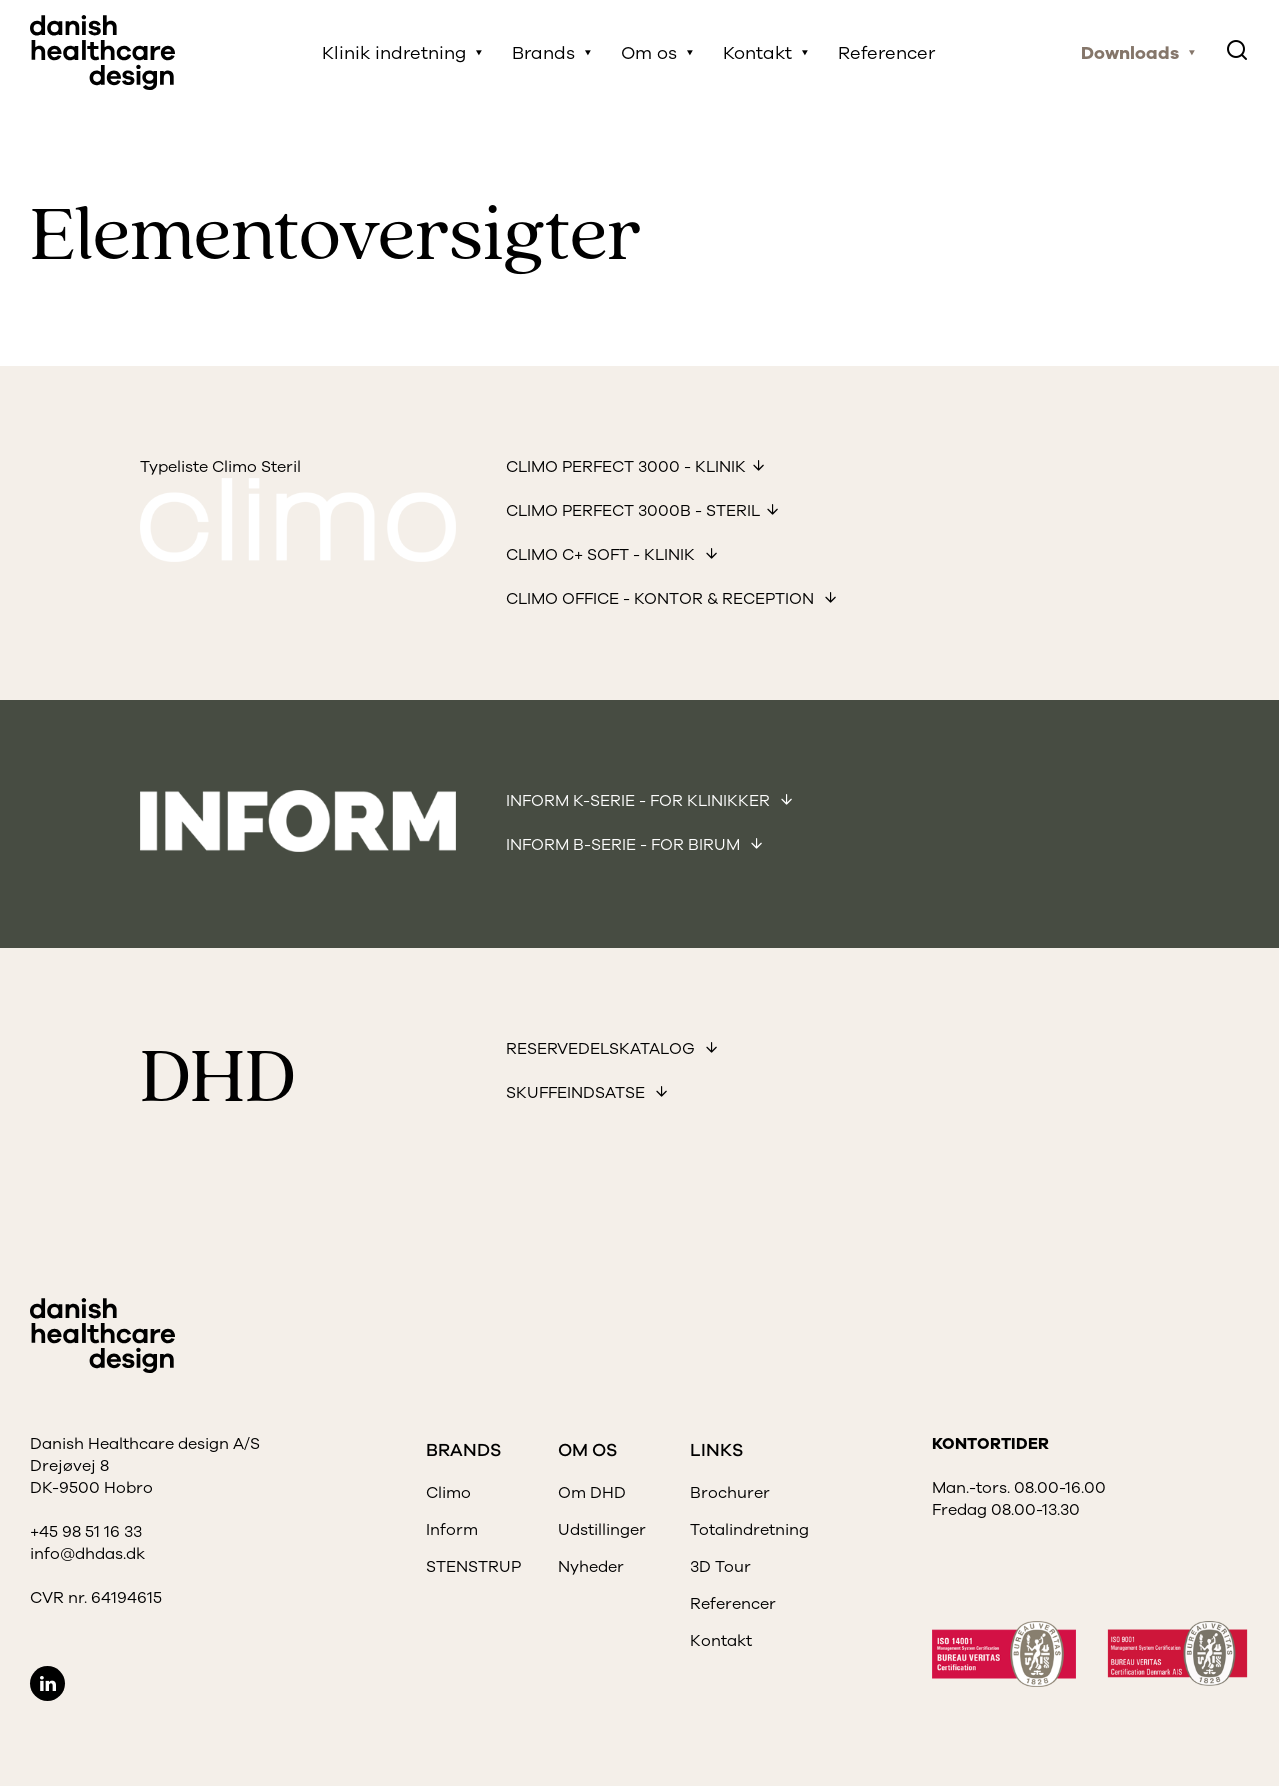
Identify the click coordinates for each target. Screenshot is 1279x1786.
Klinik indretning (394, 53)
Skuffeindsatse (577, 1093)
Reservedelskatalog (602, 1049)
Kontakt (757, 53)
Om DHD (592, 1493)
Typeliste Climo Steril (220, 467)
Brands (543, 53)
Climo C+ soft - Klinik (602, 555)
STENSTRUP (473, 1567)
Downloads (1130, 53)
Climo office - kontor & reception (662, 599)
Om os (649, 53)
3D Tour (720, 1567)
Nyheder (591, 1567)
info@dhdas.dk (87, 1554)
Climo (448, 1493)
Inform (452, 1530)
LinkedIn (47, 1683)
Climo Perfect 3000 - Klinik (626, 467)
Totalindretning (749, 1530)
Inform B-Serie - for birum (625, 845)
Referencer (886, 53)
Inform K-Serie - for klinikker (640, 801)
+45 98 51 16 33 (86, 1532)
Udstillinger (602, 1530)
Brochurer (730, 1493)
